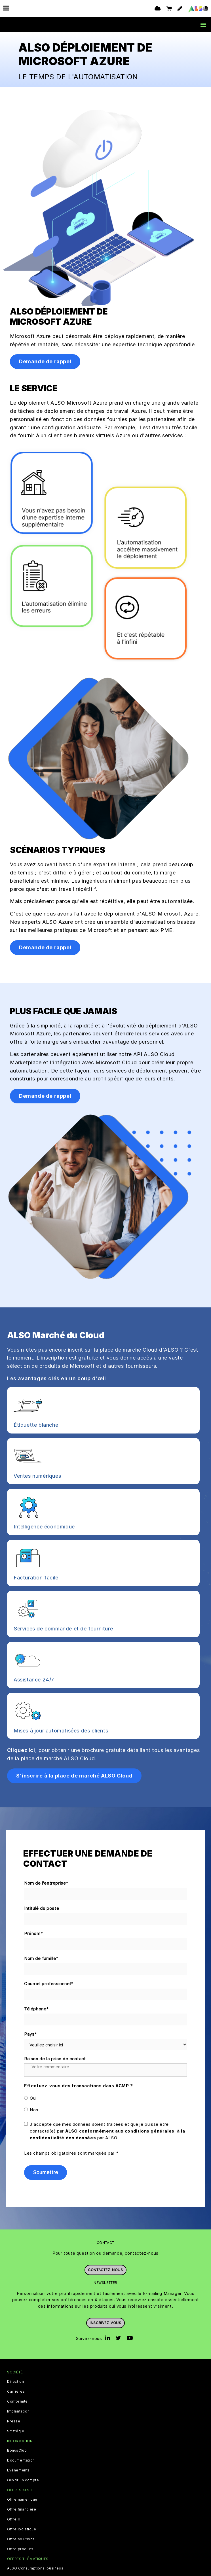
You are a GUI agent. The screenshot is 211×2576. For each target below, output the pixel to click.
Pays (30, 2034)
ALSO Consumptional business (35, 2568)
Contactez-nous (105, 2270)
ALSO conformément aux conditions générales (119, 2131)
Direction (15, 2382)
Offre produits (20, 2549)
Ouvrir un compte (23, 2480)
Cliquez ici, (22, 1750)
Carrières (16, 2392)
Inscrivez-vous (105, 2323)
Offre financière (21, 2509)
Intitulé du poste (41, 1908)
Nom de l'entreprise (46, 1883)
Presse (13, 2421)
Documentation (21, 2460)
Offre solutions (21, 2539)
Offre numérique (22, 2499)
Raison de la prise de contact (55, 2058)
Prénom (33, 1934)
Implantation (18, 2411)
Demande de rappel (45, 361)
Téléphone (36, 2009)
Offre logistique (21, 2529)
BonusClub (17, 2450)
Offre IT (14, 2519)
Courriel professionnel (48, 1984)
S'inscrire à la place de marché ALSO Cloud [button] (74, 1776)
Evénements (18, 2470)
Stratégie (15, 2431)
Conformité (17, 2401)
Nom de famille (41, 1958)
